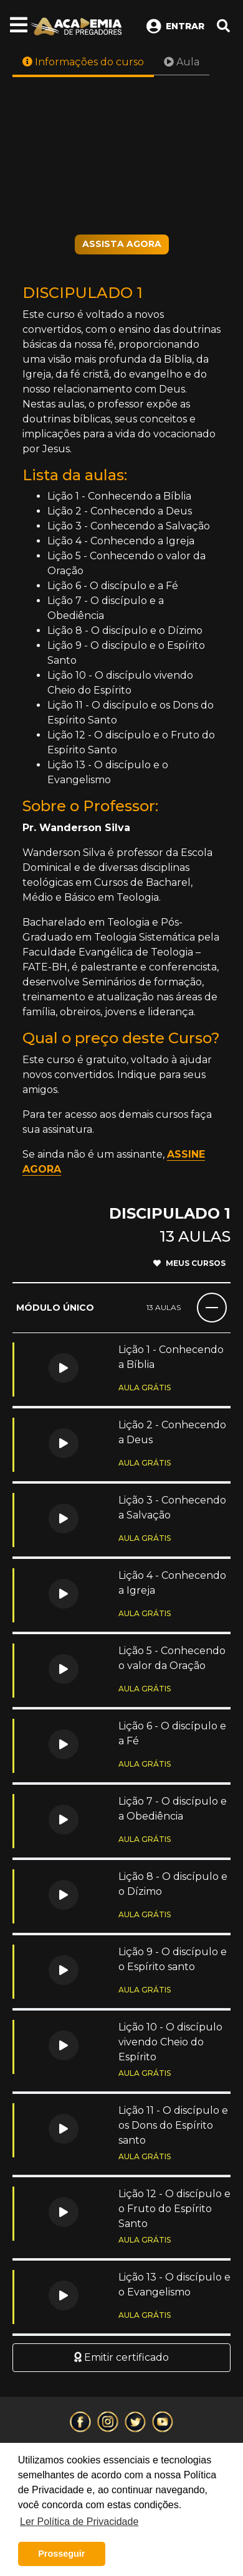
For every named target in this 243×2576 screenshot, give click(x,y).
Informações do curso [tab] (83, 62)
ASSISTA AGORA (121, 243)
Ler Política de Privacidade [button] (79, 2521)
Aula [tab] (181, 62)
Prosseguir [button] (61, 2554)
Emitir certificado (121, 2357)
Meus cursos (189, 1263)
